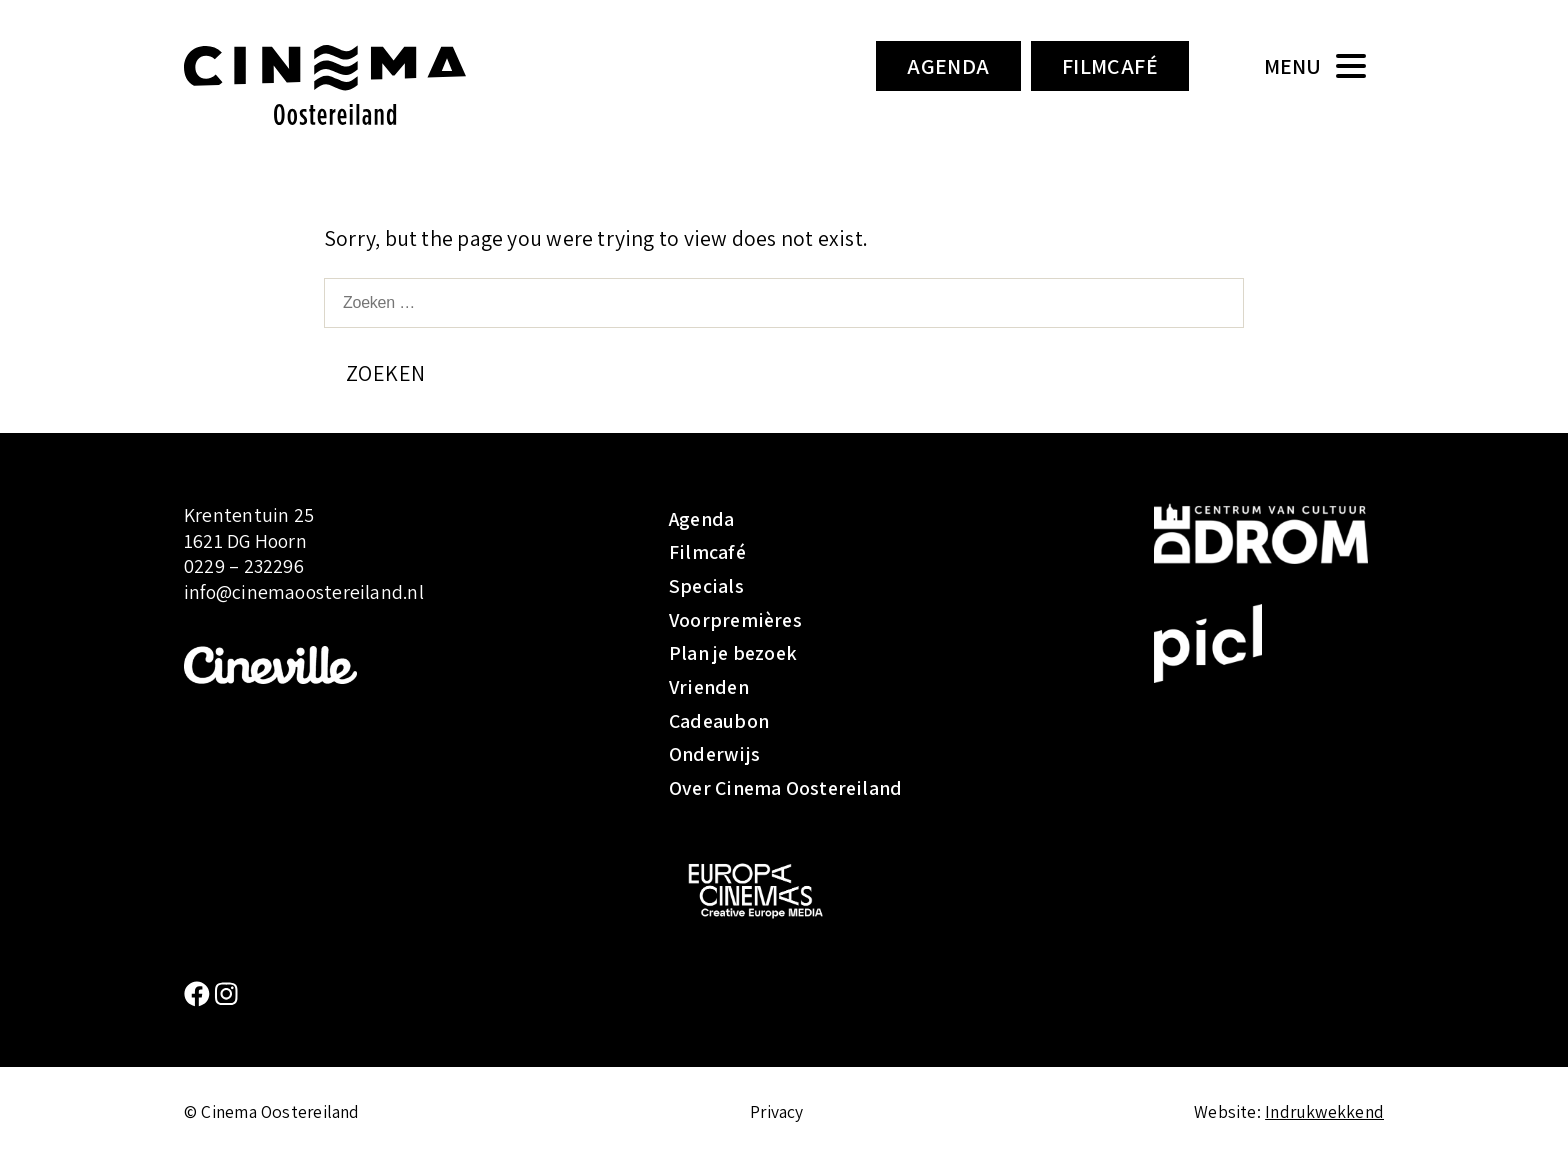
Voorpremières (735, 620)
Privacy (777, 1111)
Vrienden (709, 687)
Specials (706, 586)
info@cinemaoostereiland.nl (304, 592)
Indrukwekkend (1324, 1111)
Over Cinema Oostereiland (785, 788)
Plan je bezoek (733, 653)
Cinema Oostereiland (359, 85)
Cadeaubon (719, 721)
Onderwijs (714, 754)
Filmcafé (1110, 66)
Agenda (948, 66)
